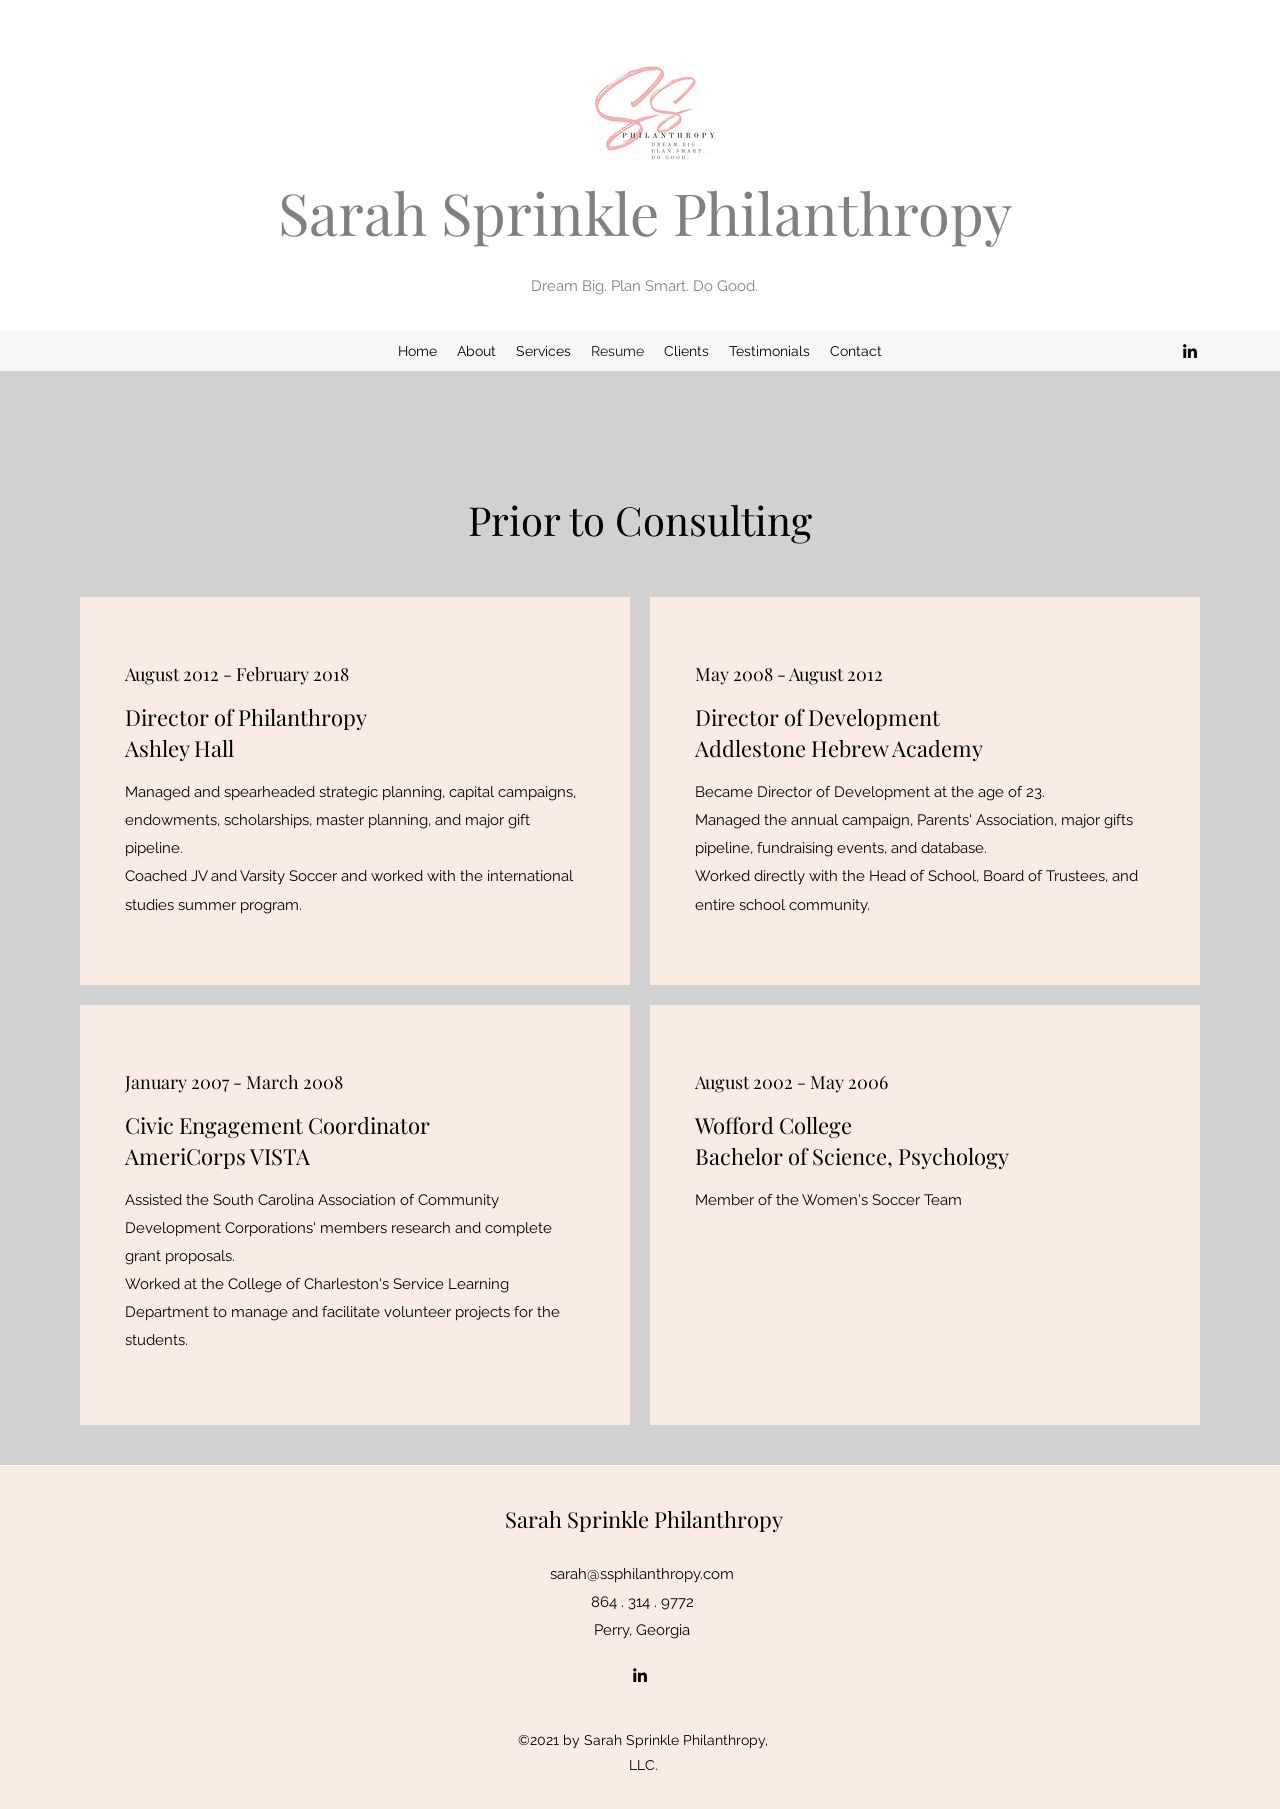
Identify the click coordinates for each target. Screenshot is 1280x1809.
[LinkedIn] (1190, 351)
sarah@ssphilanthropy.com (642, 1574)
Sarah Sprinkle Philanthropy (645, 212)
